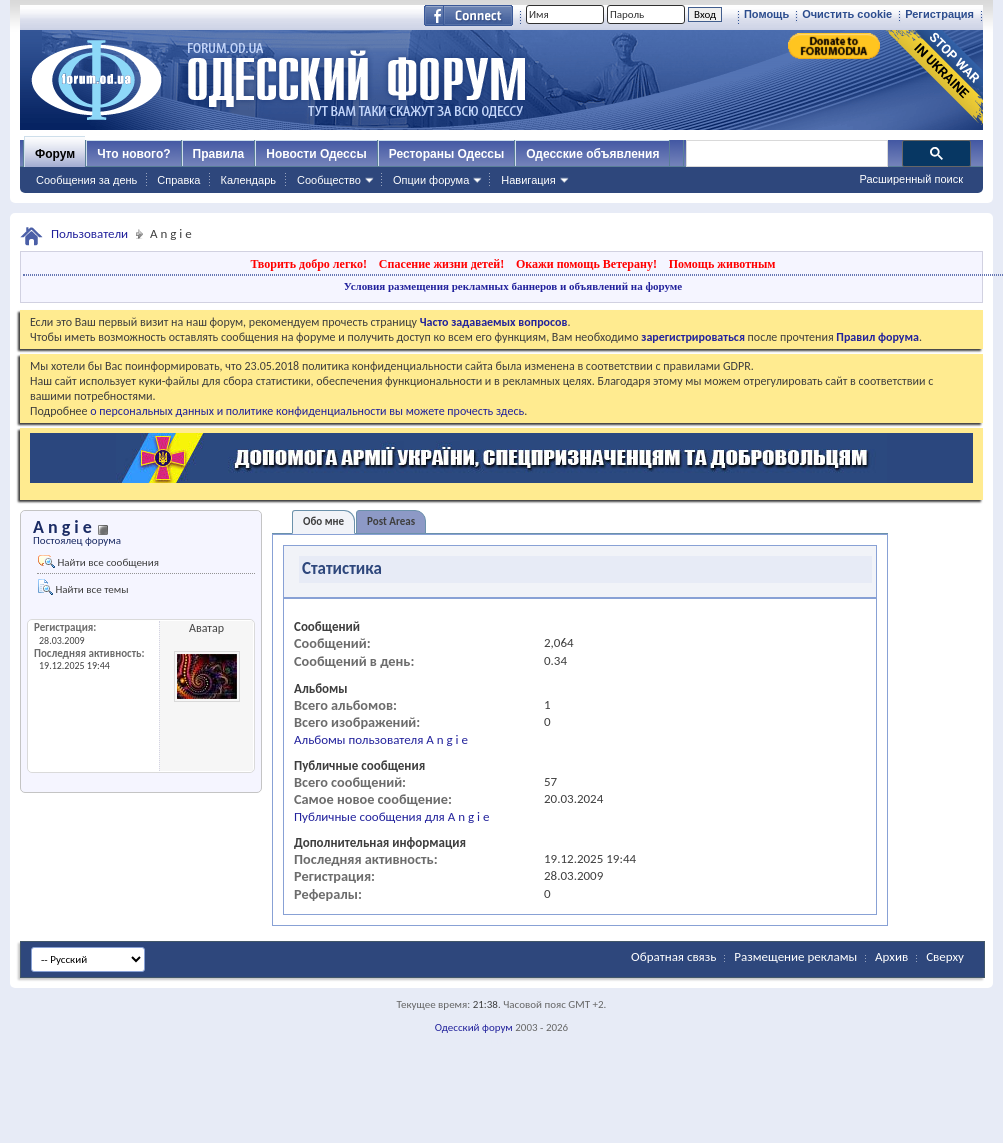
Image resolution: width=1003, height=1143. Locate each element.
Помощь (766, 14)
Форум (55, 154)
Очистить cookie (847, 14)
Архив (891, 956)
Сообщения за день (86, 180)
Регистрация (939, 14)
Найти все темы (83, 587)
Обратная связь (673, 956)
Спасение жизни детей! (441, 264)
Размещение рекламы (795, 956)
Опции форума (431, 180)
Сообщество (329, 180)
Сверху (945, 956)
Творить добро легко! (308, 264)
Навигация (528, 180)
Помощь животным (722, 264)
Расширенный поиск (911, 179)
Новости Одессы (316, 154)
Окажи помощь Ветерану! (586, 264)
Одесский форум (474, 1027)
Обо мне (323, 521)
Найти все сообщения (98, 562)
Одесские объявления (592, 154)
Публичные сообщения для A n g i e (391, 816)
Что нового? (133, 154)
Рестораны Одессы (447, 154)
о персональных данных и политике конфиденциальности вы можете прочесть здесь (307, 411)
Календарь (248, 180)
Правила (219, 154)
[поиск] (786, 154)
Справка (178, 180)
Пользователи (89, 233)
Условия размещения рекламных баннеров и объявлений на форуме (513, 286)
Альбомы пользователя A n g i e (381, 739)
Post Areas (391, 521)
